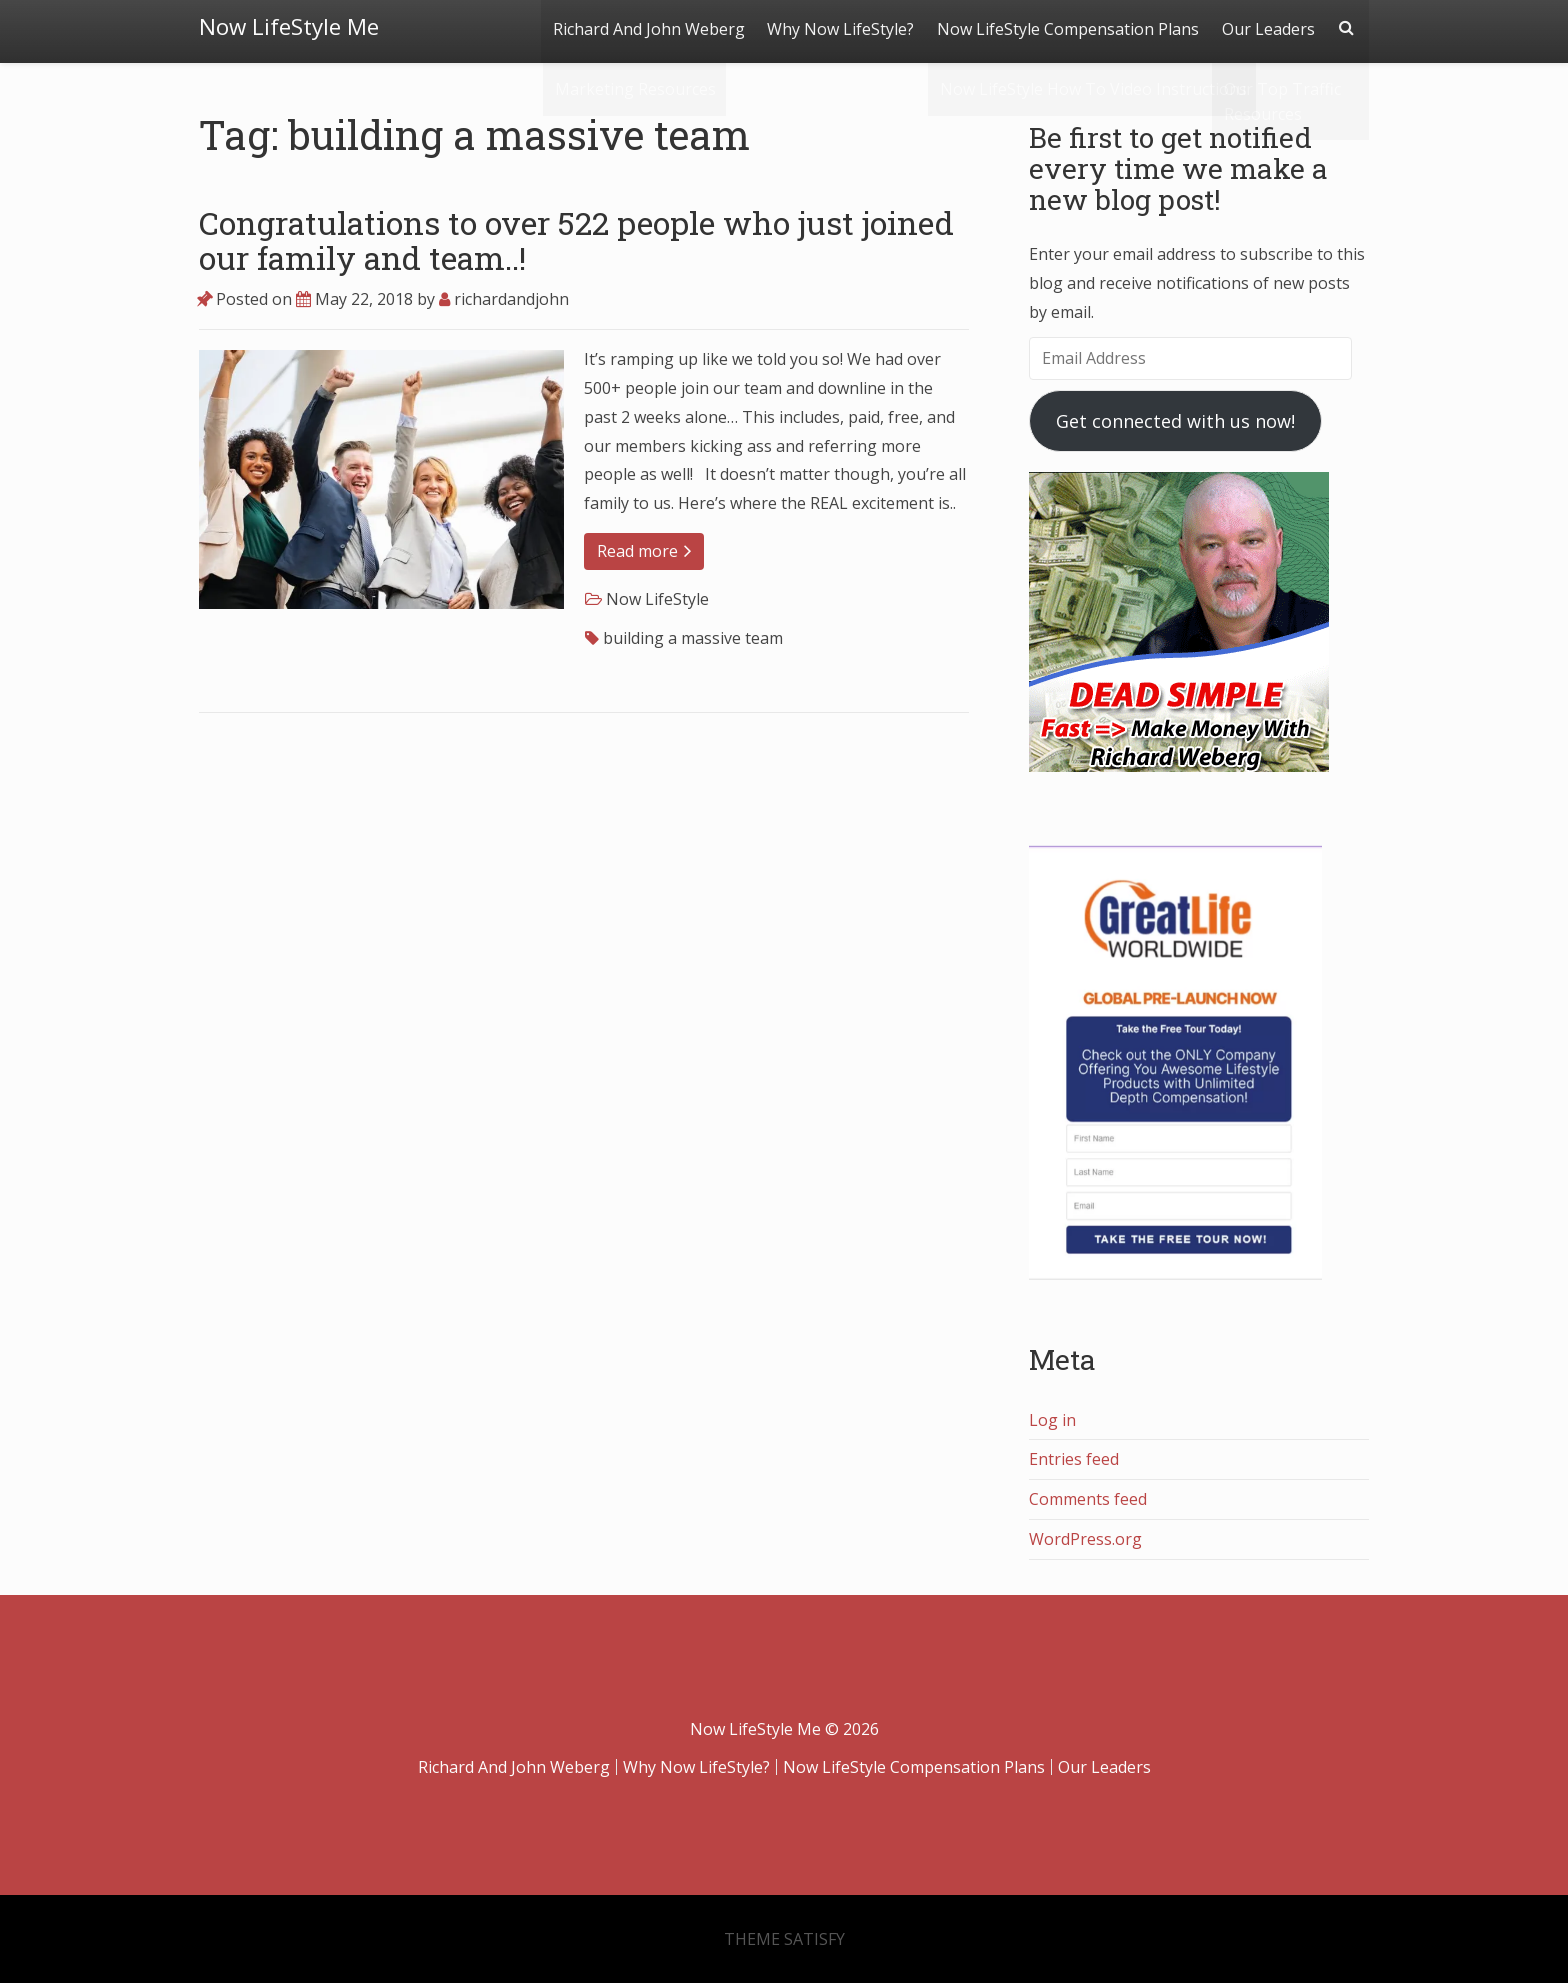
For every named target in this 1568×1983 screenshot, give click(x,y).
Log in (1052, 1420)
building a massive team (693, 638)
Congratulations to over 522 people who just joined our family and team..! (576, 240)
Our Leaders (1267, 27)
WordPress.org (1085, 1539)
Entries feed (1074, 1459)
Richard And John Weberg (644, 27)
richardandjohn (504, 299)
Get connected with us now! (1175, 421)
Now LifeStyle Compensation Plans (1066, 27)
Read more (644, 551)
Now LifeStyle (657, 599)
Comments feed (1088, 1499)
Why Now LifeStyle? (837, 27)
